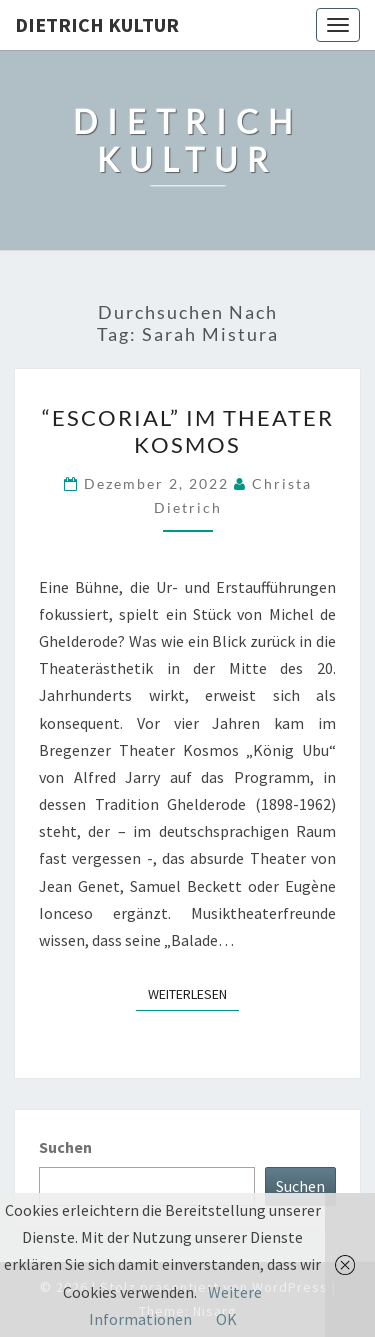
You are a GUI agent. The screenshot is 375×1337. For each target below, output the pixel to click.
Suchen (65, 1147)
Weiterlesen (193, 993)
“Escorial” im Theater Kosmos (188, 430)
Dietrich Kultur (97, 24)
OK (226, 1319)
